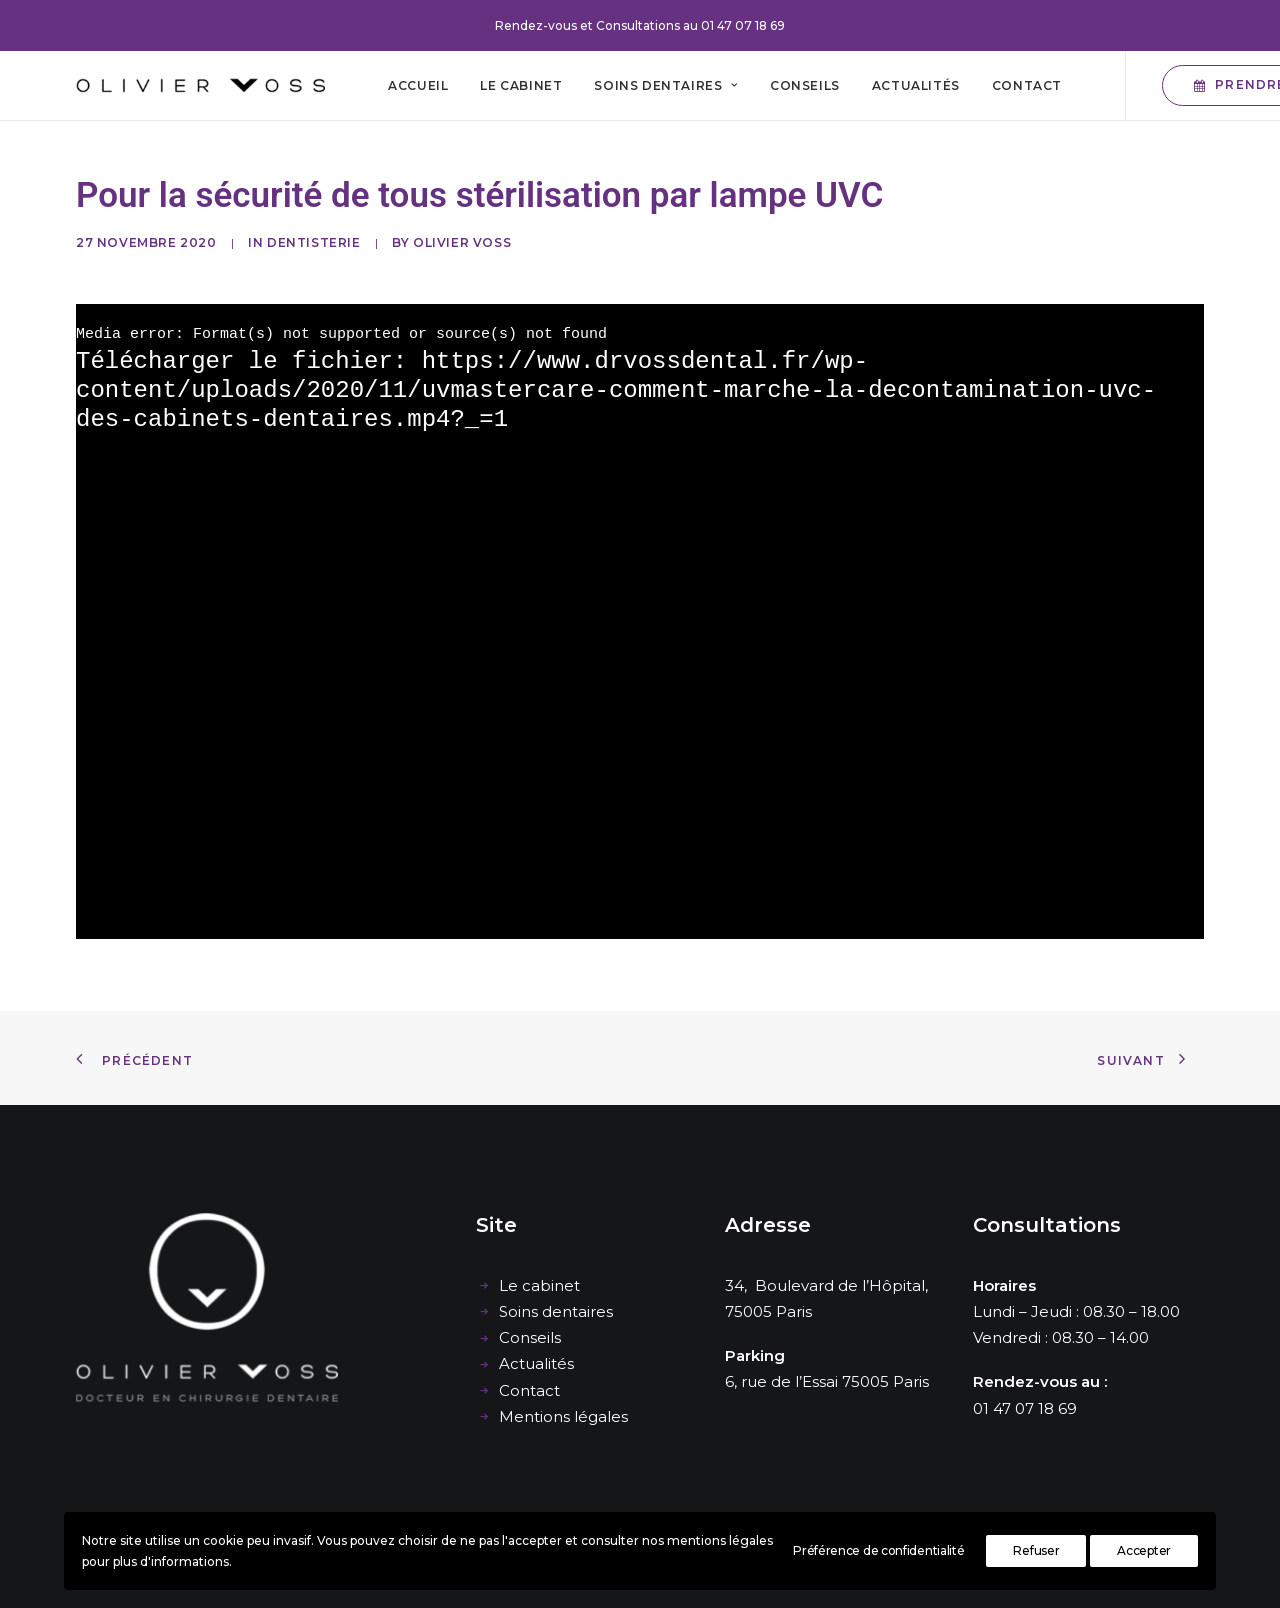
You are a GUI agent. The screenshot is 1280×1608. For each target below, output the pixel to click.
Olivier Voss (462, 242)
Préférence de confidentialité (878, 1550)
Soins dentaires (665, 85)
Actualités (916, 85)
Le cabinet (521, 85)
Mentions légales (563, 1416)
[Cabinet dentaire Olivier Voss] (200, 85)
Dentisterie (314, 242)
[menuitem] (418, 85)
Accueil (418, 85)
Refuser (1036, 1550)
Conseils (805, 85)
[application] (640, 621)
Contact (1027, 85)
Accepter (1144, 1550)
